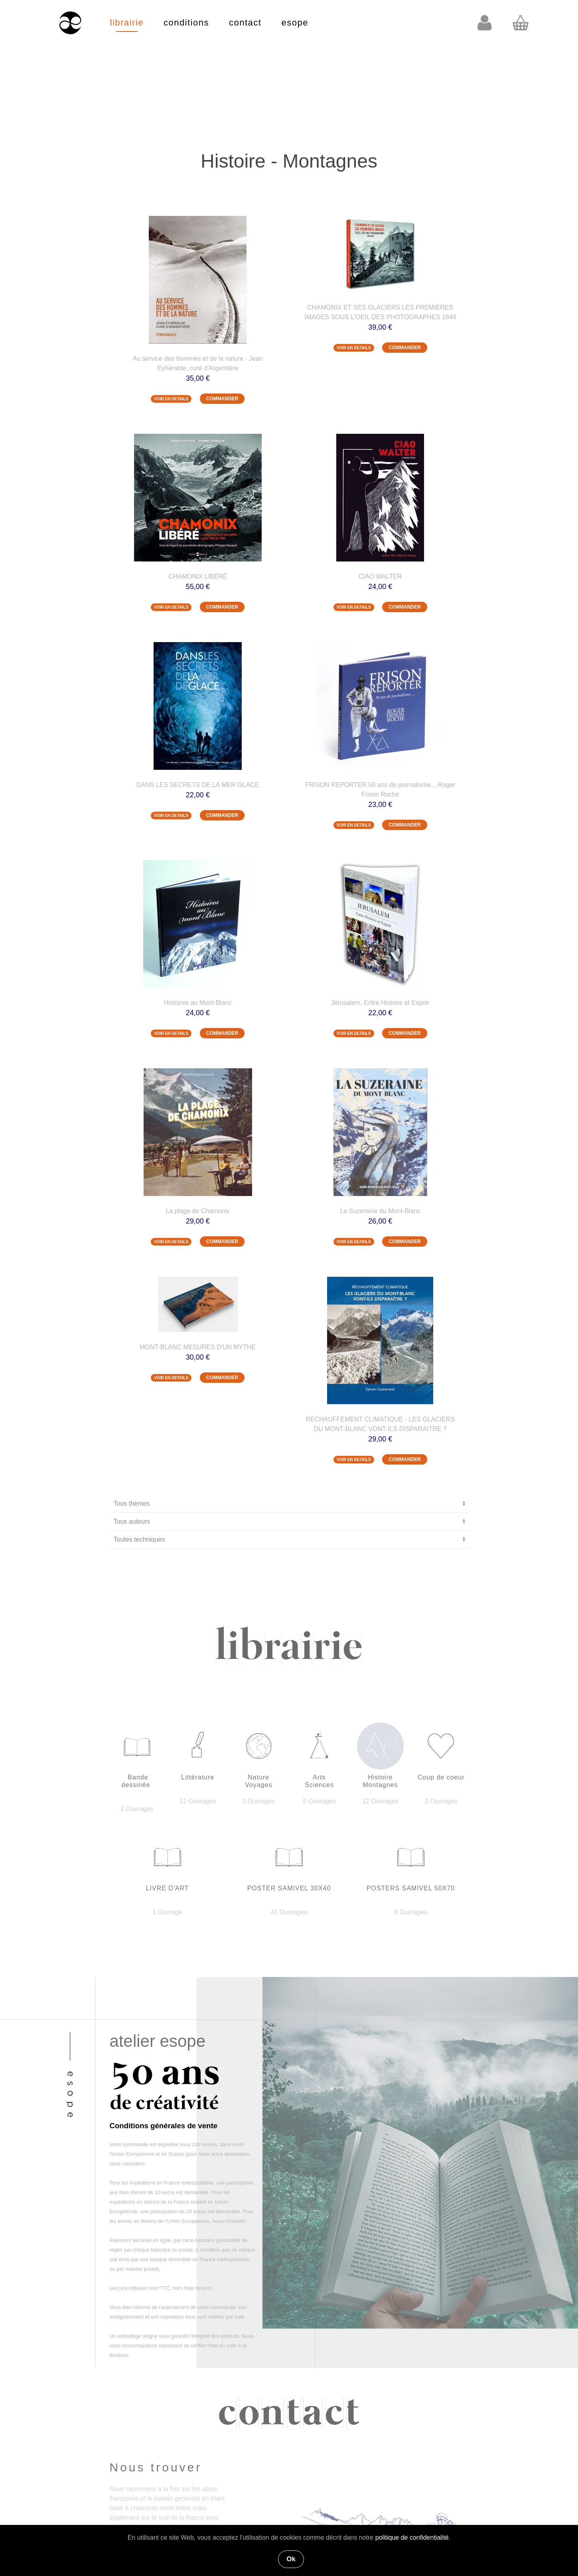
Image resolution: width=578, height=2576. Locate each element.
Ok (291, 2559)
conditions (186, 23)
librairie (127, 23)
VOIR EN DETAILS (171, 399)
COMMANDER (222, 398)
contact (245, 23)
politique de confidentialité (412, 2537)
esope (294, 23)
